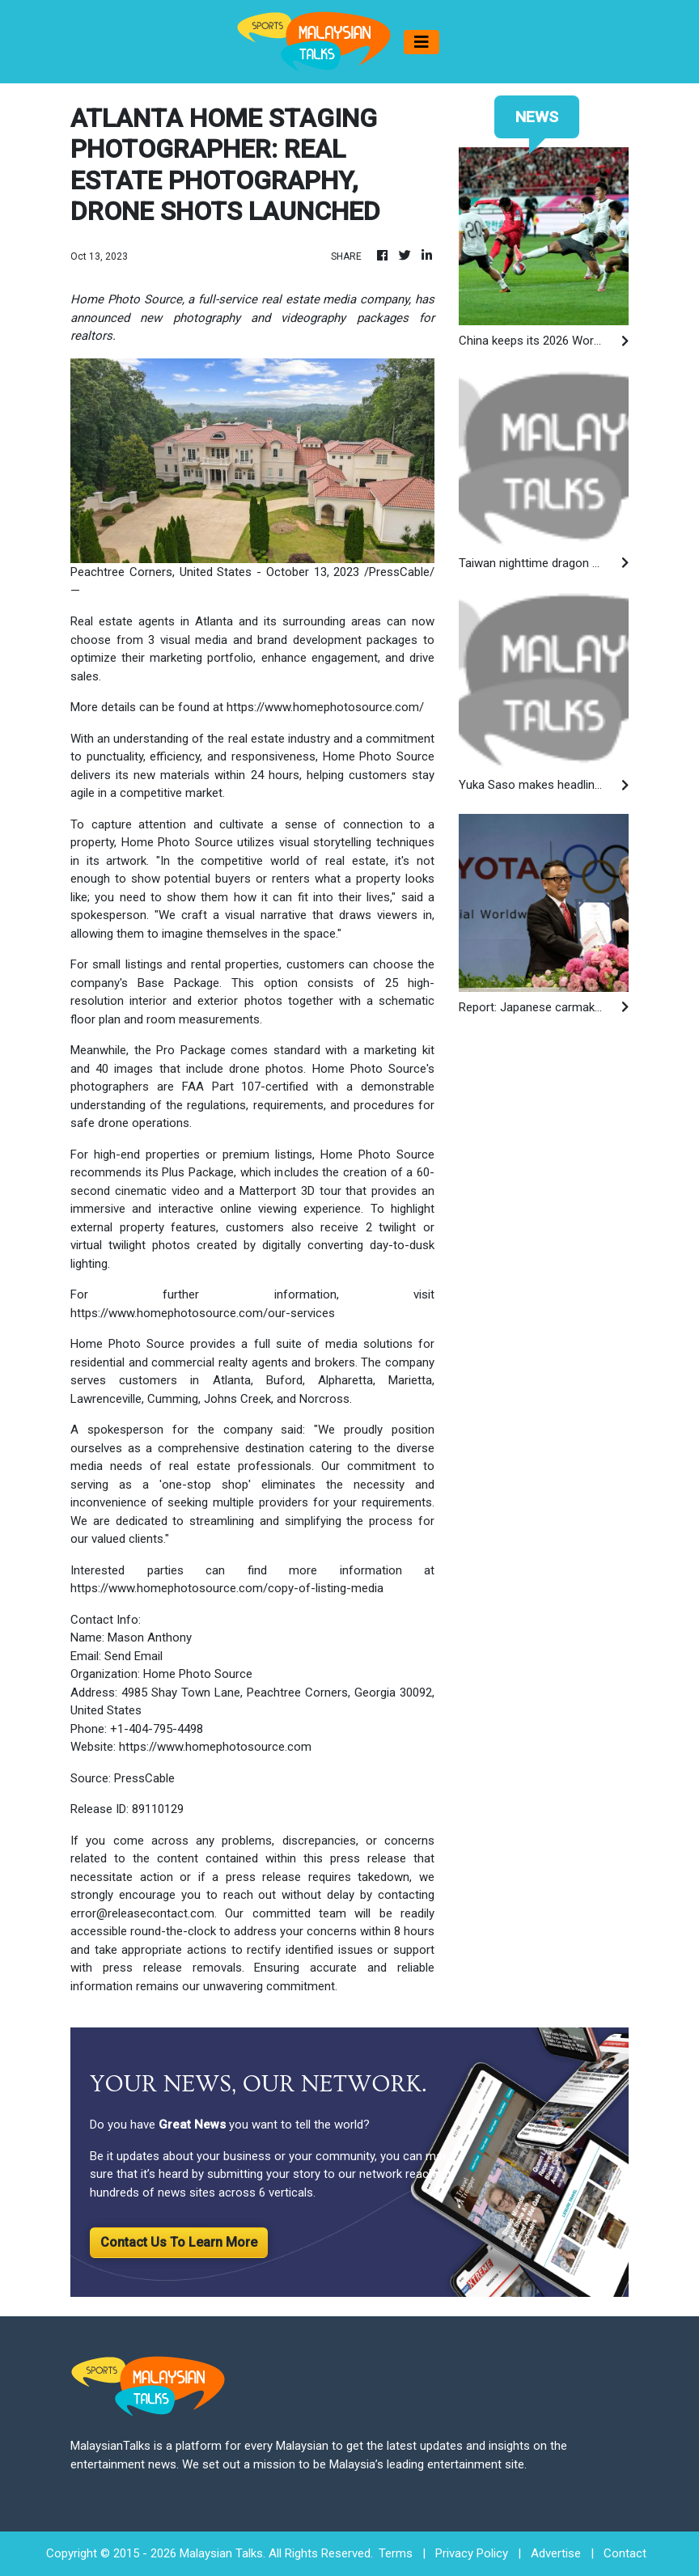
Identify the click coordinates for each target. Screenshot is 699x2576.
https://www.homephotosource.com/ (325, 707)
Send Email (133, 1656)
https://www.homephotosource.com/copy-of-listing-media (226, 1588)
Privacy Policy (471, 2553)
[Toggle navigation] (421, 42)
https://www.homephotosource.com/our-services (202, 1313)
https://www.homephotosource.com (215, 1746)
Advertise (556, 2553)
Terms (396, 2553)
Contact (625, 2553)
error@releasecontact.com (142, 1913)
